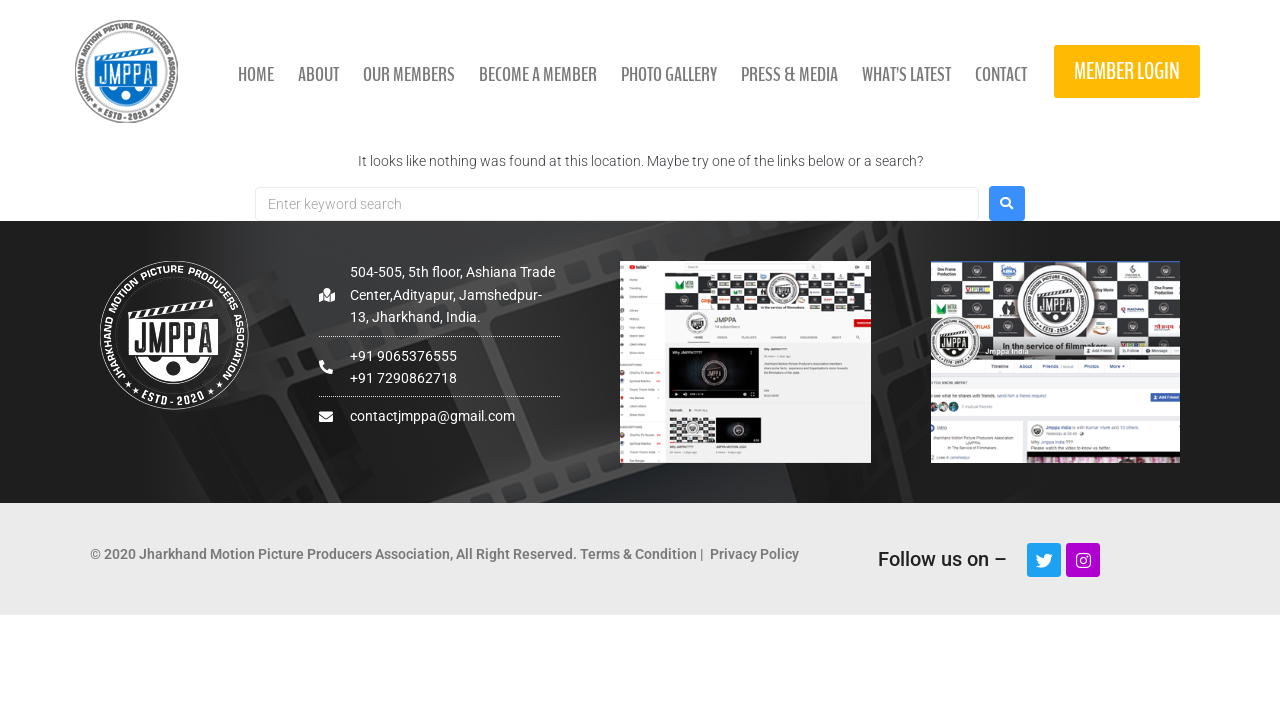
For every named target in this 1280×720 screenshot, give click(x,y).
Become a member (538, 74)
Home (256, 74)
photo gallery (669, 74)
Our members (409, 74)
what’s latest (906, 74)
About (318, 74)
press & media (789, 74)
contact (1001, 74)
